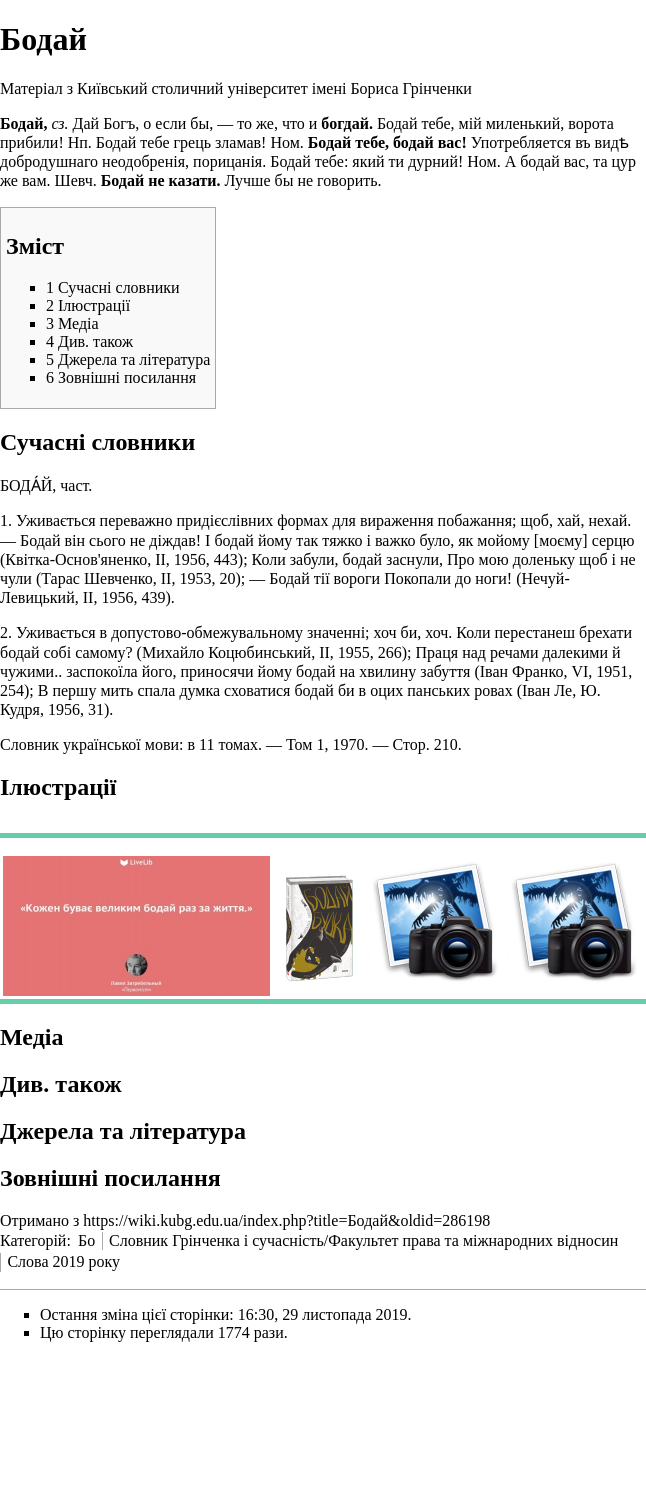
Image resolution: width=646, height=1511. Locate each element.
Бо (86, 1240)
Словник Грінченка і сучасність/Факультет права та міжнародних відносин (363, 1240)
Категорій (33, 1240)
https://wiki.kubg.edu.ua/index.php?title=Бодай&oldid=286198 (286, 1220)
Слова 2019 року (63, 1261)
